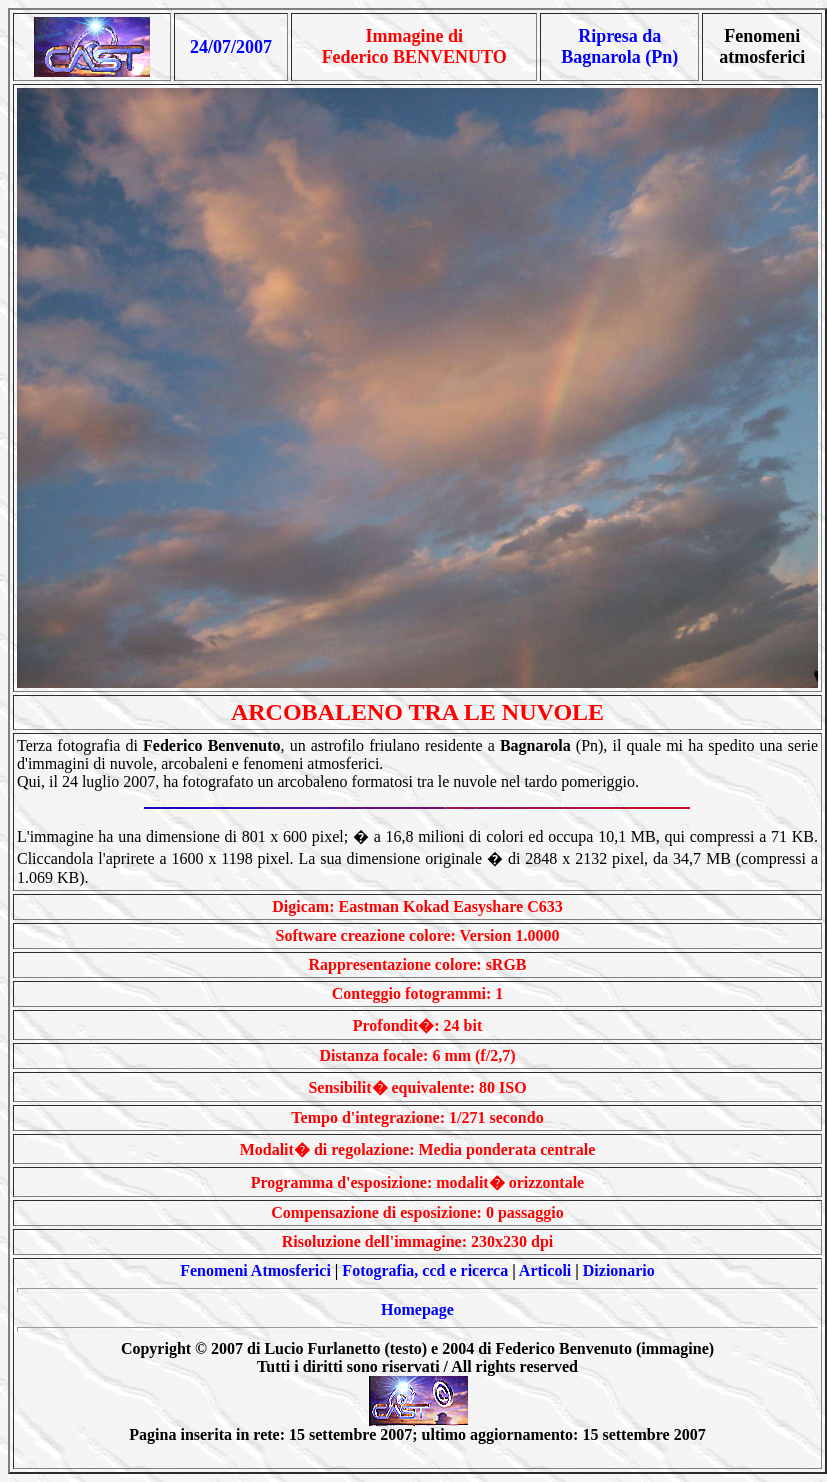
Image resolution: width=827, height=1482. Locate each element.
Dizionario (619, 1270)
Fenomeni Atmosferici (255, 1270)
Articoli (545, 1270)
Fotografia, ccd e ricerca (425, 1270)
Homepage (417, 1309)
